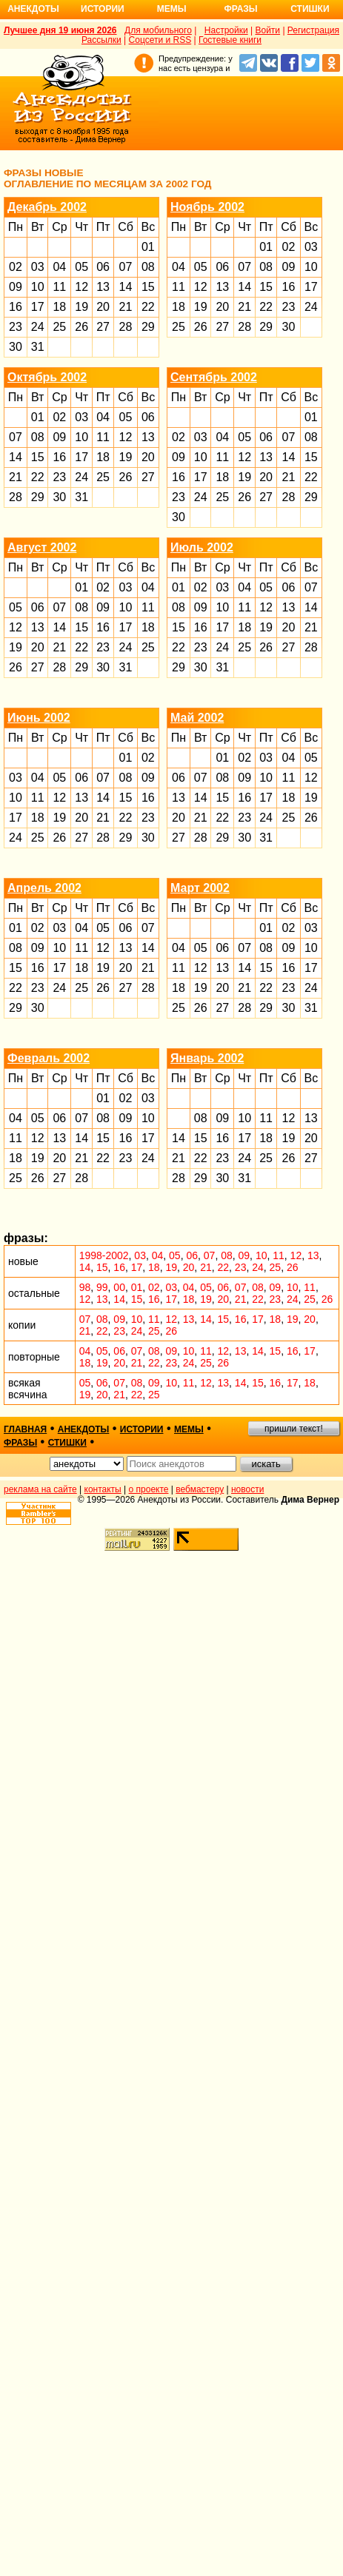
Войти (267, 30)
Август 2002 (41, 547)
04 (59, 267)
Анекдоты (33, 9)
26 (81, 327)
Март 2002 (200, 888)
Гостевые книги (230, 40)
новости (247, 1489)
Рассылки (101, 40)
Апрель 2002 (44, 888)
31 (37, 347)
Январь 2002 (207, 1058)
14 (126, 287)
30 (15, 347)
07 (126, 267)
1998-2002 (104, 1255)
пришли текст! (293, 1428)
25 (59, 327)
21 (126, 307)
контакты (102, 1489)
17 (37, 307)
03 (37, 267)
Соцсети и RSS (160, 40)
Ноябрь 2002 (207, 207)
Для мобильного (158, 30)
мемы (189, 1429)
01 (148, 247)
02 (15, 267)
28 (126, 327)
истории (142, 1429)
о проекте (149, 1489)
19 (81, 307)
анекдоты (84, 1429)
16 (15, 307)
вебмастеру (200, 1489)
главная (25, 1429)
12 (81, 287)
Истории (102, 9)
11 (59, 287)
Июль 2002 (201, 547)
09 (15, 287)
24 (37, 327)
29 (148, 327)
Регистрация (313, 30)
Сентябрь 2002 (213, 377)
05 (81, 267)
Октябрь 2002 (47, 377)
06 (103, 267)
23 (15, 327)
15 (148, 287)
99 (102, 1287)
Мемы (172, 9)
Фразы (240, 9)
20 (103, 307)
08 (148, 267)
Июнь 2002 (38, 717)
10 (37, 287)
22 (148, 307)
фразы (20, 1443)
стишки (67, 1443)
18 (59, 307)
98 (85, 1287)
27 (103, 327)
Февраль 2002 (48, 1058)
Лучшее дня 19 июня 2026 (60, 30)
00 (119, 1287)
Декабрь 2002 (47, 207)
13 (103, 287)
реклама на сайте (40, 1489)
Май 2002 (197, 717)
